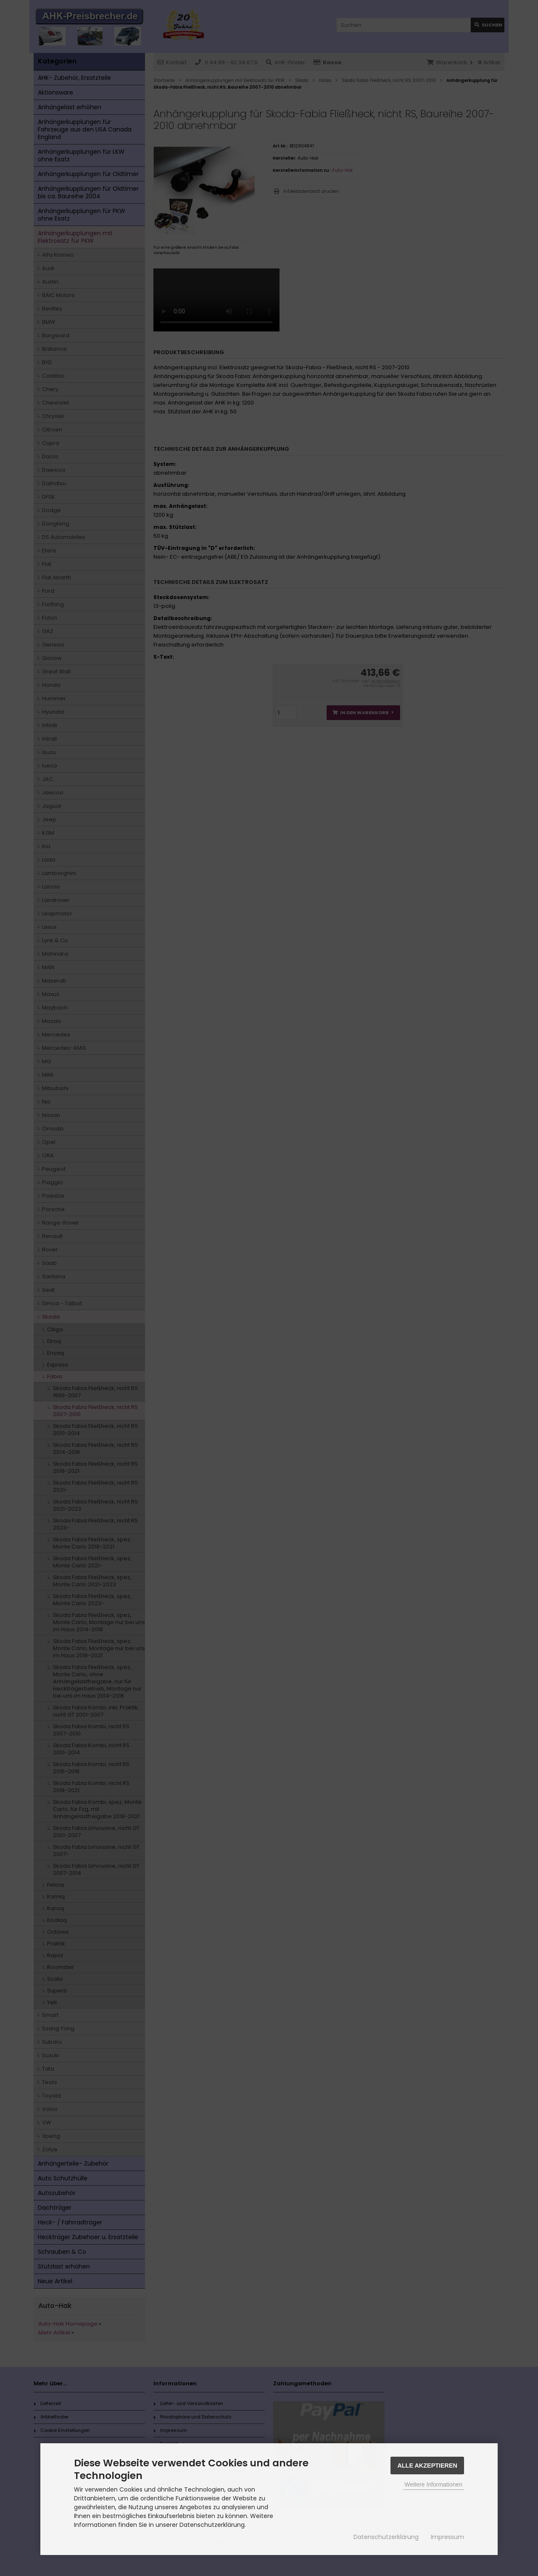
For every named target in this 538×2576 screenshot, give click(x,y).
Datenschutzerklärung (386, 2537)
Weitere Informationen (433, 2484)
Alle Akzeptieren (427, 2465)
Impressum (447, 2537)
